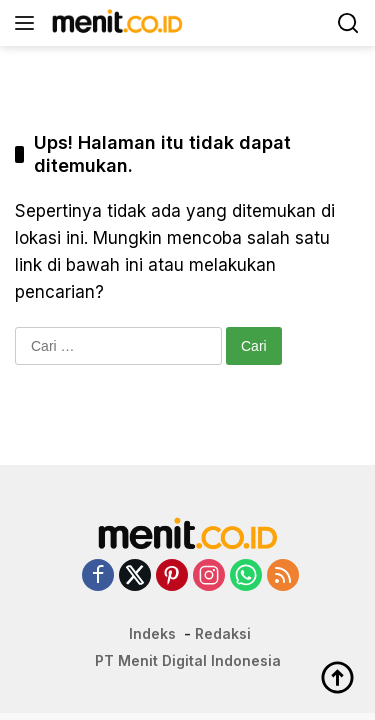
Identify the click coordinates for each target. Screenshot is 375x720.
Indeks (152, 633)
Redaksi (223, 633)
